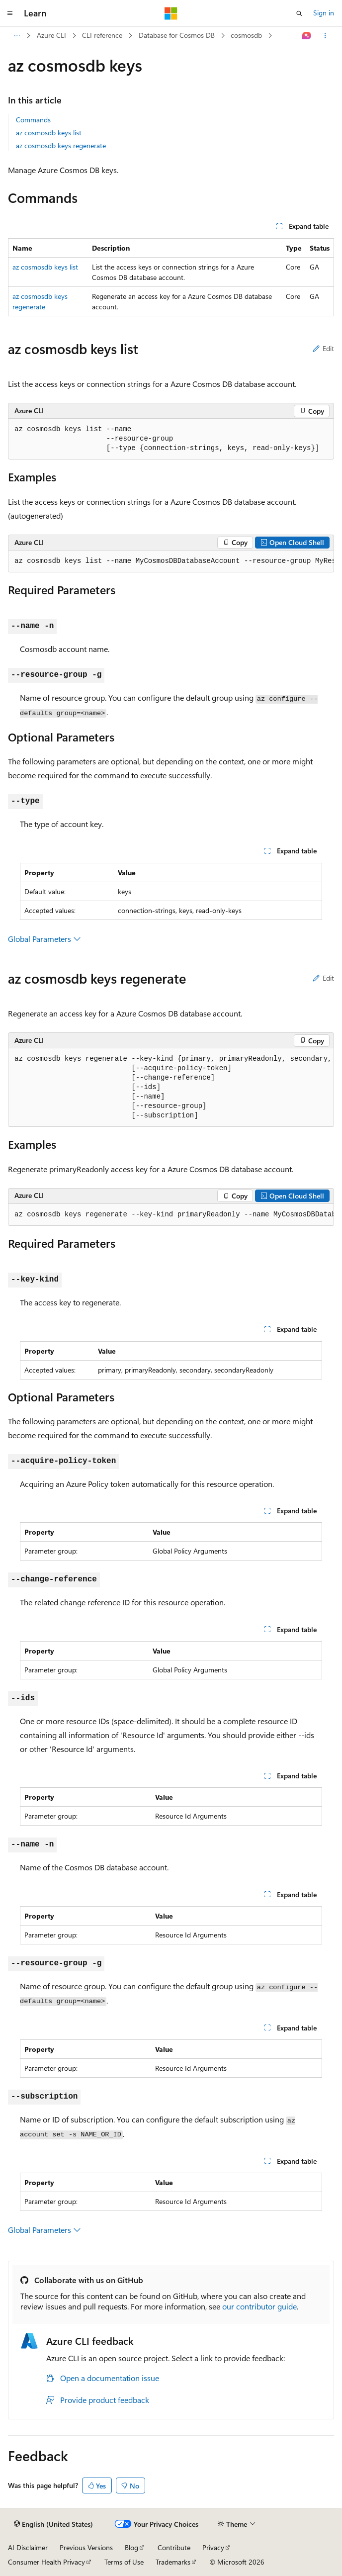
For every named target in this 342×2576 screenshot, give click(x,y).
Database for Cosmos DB (177, 35)
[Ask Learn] (307, 36)
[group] (171, 561)
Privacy (213, 2547)
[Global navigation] (10, 13)
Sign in (323, 12)
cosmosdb (246, 35)
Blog (131, 2547)
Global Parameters (44, 938)
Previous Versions (86, 2547)
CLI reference (102, 35)
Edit (323, 348)
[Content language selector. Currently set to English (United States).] (53, 2524)
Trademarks (173, 2562)
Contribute (174, 2547)
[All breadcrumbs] (16, 36)
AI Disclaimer (28, 2547)
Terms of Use (124, 2562)
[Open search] (299, 13)
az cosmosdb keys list (49, 132)
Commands (33, 119)
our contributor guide (259, 2306)
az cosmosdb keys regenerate (61, 145)
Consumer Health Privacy (46, 2562)
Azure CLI (51, 35)
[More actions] (325, 36)
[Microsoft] (171, 13)
